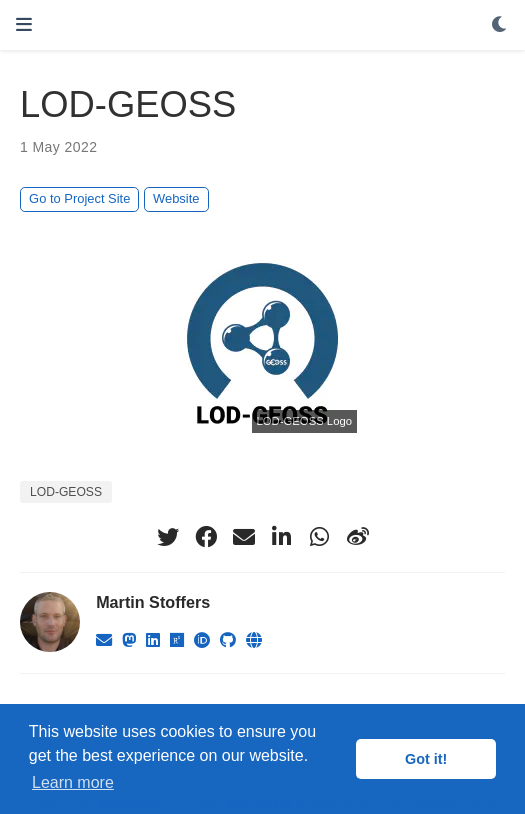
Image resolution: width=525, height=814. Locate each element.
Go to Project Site (79, 198)
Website (176, 198)
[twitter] (168, 537)
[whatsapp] (320, 537)
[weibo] (358, 537)
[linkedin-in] (282, 537)
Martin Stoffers (153, 602)
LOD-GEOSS (66, 492)
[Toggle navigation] (24, 24)
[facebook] (206, 537)
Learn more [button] (73, 782)
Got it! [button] (426, 759)
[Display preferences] (500, 25)
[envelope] (244, 537)
